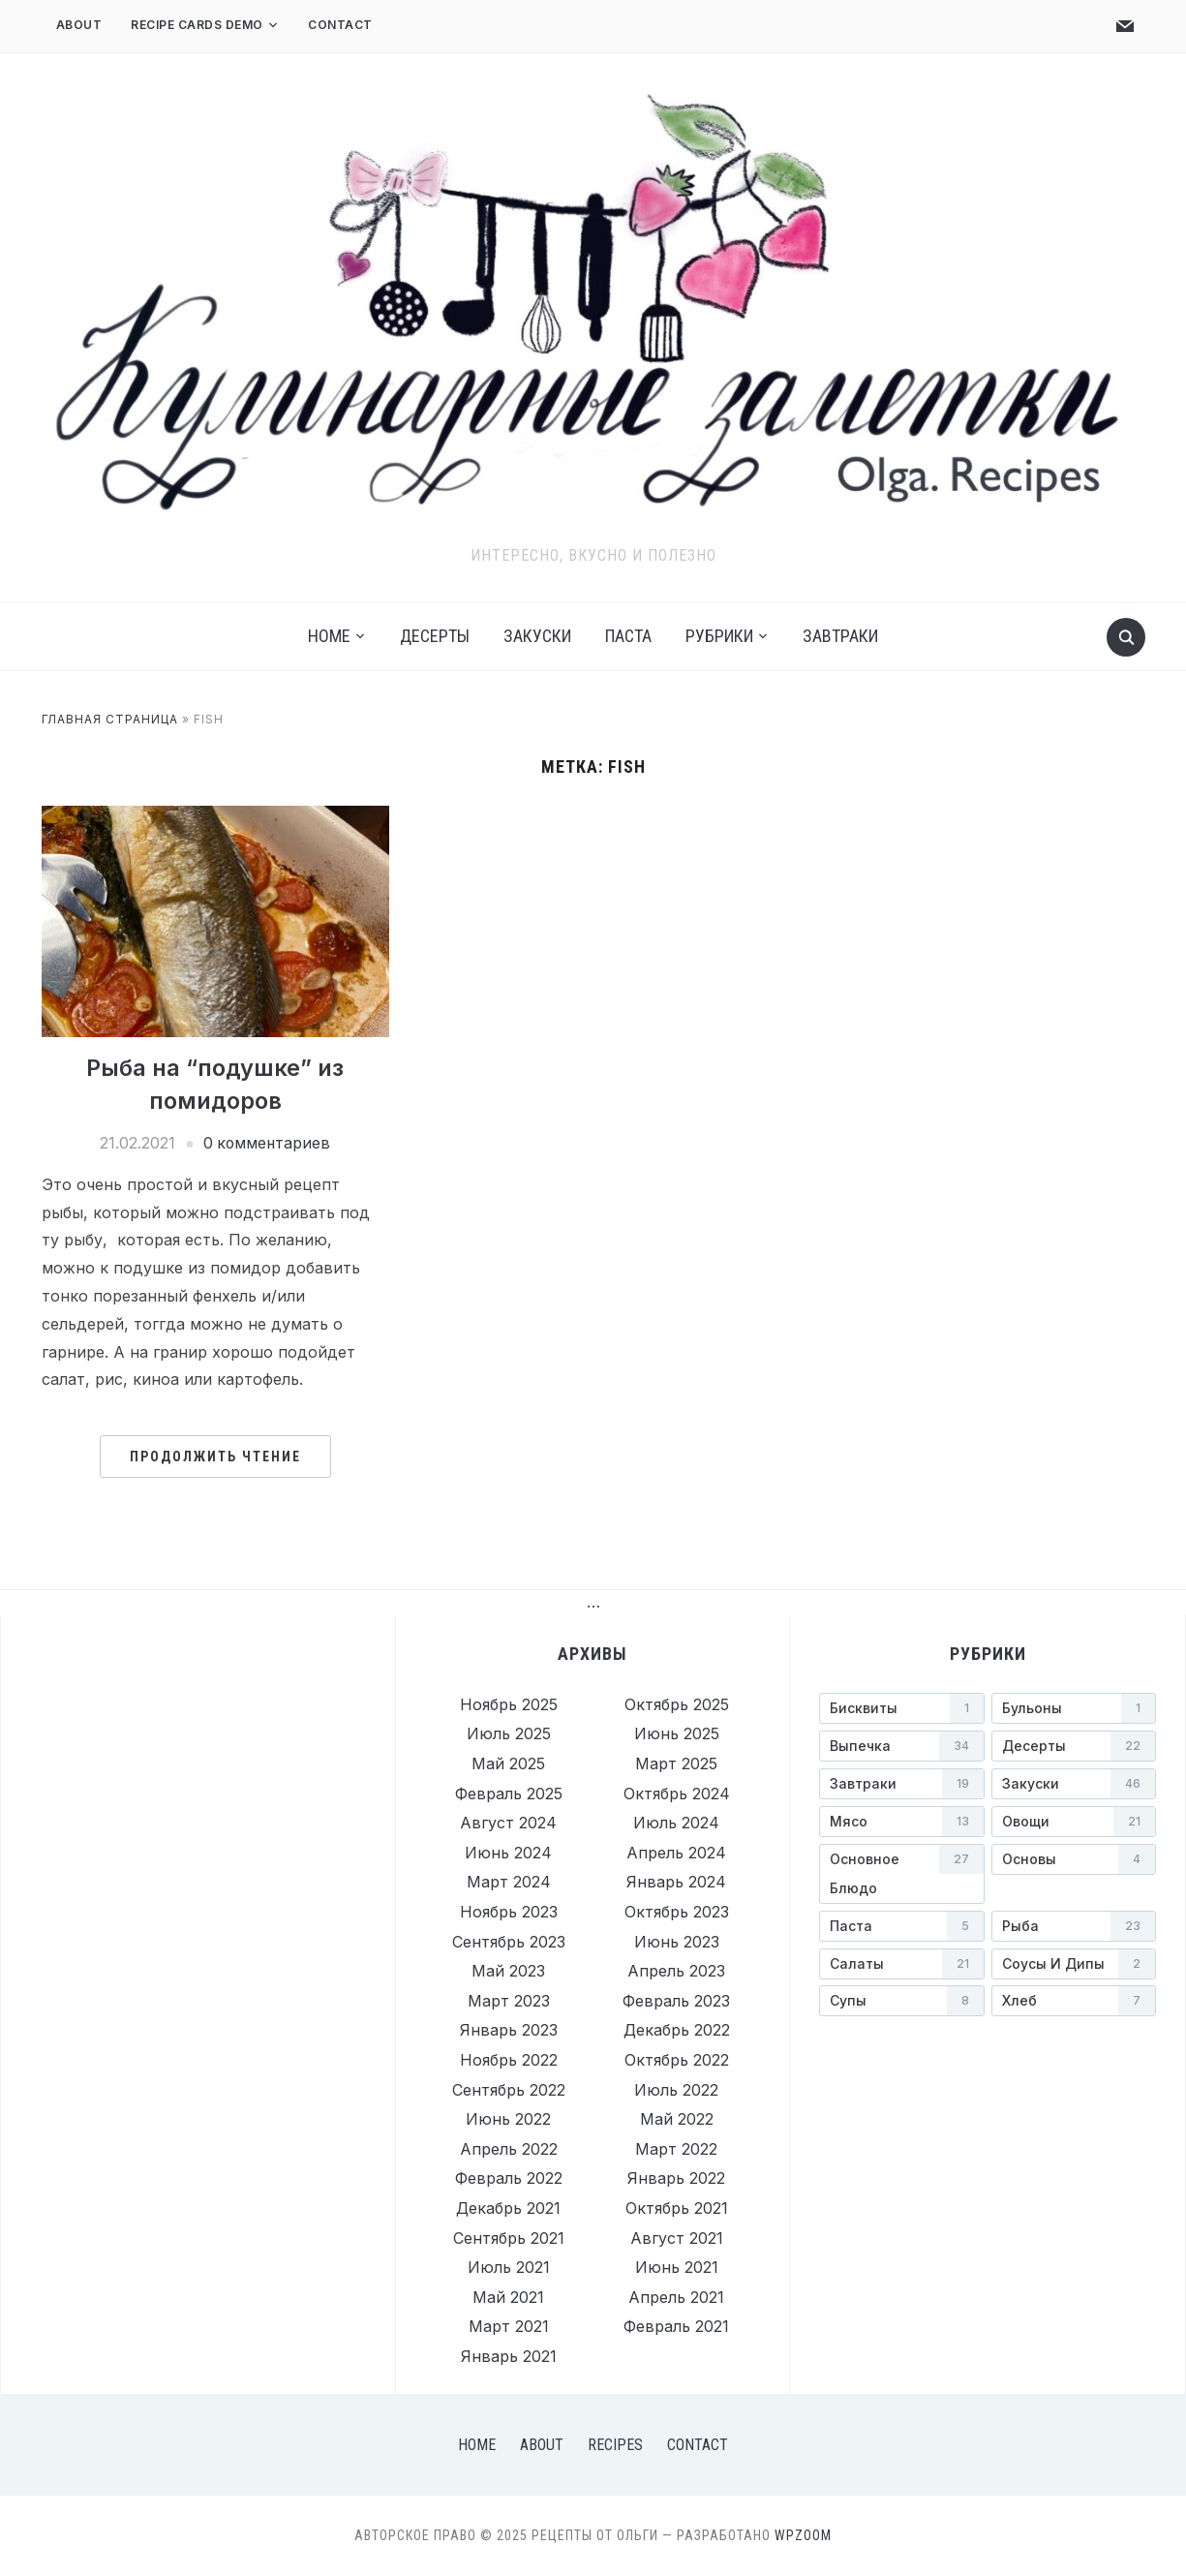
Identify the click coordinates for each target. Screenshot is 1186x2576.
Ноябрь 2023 (509, 1911)
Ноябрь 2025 (509, 1704)
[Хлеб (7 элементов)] (1073, 2000)
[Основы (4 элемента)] (1073, 1859)
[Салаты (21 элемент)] (901, 1963)
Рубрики (719, 636)
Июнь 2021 (676, 2267)
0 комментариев (266, 1142)
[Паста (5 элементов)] (901, 1926)
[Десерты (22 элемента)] (1073, 1746)
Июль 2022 (676, 2090)
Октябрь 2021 (676, 2208)
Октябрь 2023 (676, 1911)
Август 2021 (676, 2238)
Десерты (435, 636)
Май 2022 (677, 2119)
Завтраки (840, 636)
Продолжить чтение (215, 1456)
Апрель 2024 (676, 1852)
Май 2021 (508, 2297)
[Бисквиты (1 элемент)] (901, 1708)
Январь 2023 (509, 2029)
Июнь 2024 (508, 1852)
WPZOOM (803, 2535)
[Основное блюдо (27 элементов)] (901, 1874)
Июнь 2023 (676, 1941)
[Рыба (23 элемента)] (1073, 1926)
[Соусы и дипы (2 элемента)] (1073, 1963)
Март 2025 (676, 1763)
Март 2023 (509, 2000)
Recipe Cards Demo (197, 24)
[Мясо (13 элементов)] (901, 1821)
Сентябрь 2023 (508, 1941)
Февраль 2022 (509, 2178)
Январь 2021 (509, 2356)
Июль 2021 (509, 2267)
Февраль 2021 (676, 2326)
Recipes (615, 2445)
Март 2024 (509, 1881)
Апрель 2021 (676, 2297)
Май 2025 (508, 1763)
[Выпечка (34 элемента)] (901, 1746)
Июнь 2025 (676, 1733)
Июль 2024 (676, 1822)
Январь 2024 (676, 1881)
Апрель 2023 (676, 1970)
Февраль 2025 (509, 1793)
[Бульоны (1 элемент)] (1073, 1708)
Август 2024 (508, 1822)
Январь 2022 (676, 2178)
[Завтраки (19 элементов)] (901, 1783)
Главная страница (110, 719)
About (79, 24)
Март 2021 (509, 2326)
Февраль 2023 (676, 2000)
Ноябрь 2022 (509, 2060)
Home (329, 636)
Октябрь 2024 (676, 1793)
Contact (340, 24)
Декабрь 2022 (676, 2029)
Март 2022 (676, 2149)
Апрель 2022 (509, 2149)
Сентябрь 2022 (508, 2090)
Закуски (537, 636)
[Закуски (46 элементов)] (1073, 1783)
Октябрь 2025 (676, 1704)
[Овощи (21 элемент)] (1073, 1821)
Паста (628, 636)
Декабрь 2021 (508, 2208)
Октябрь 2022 (676, 2060)
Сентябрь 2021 (508, 2238)
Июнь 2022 (508, 2119)
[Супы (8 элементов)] (901, 2000)
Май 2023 (508, 1970)
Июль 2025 (509, 1733)
